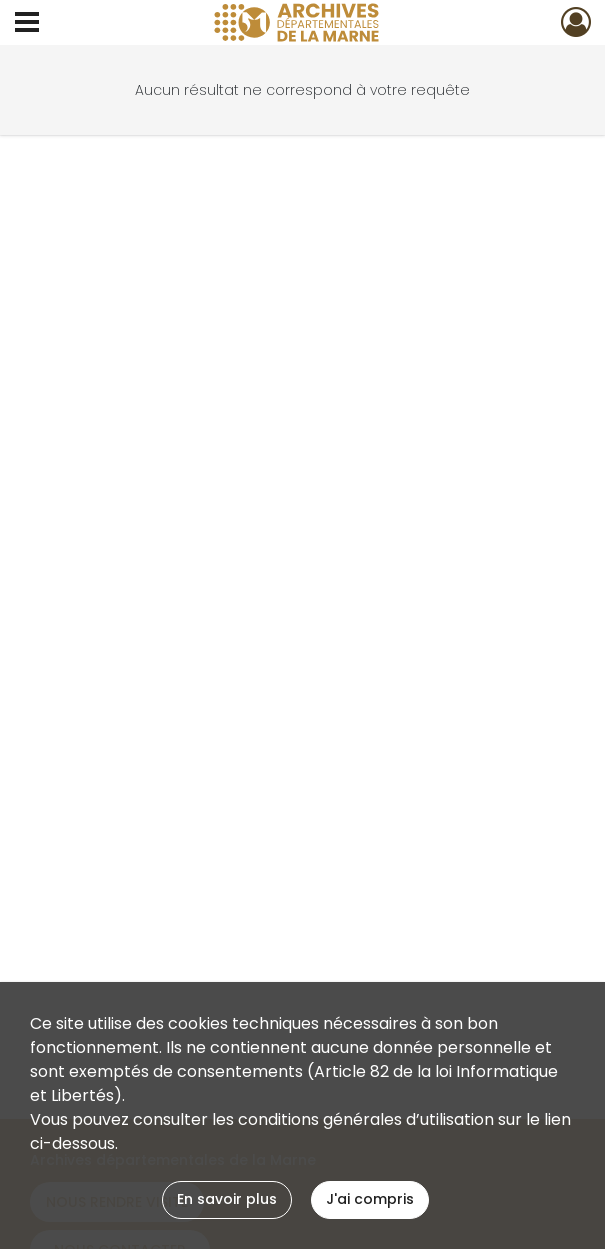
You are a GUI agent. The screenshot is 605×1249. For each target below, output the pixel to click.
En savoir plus (227, 1199)
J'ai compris (370, 1199)
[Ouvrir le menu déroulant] (27, 24)
